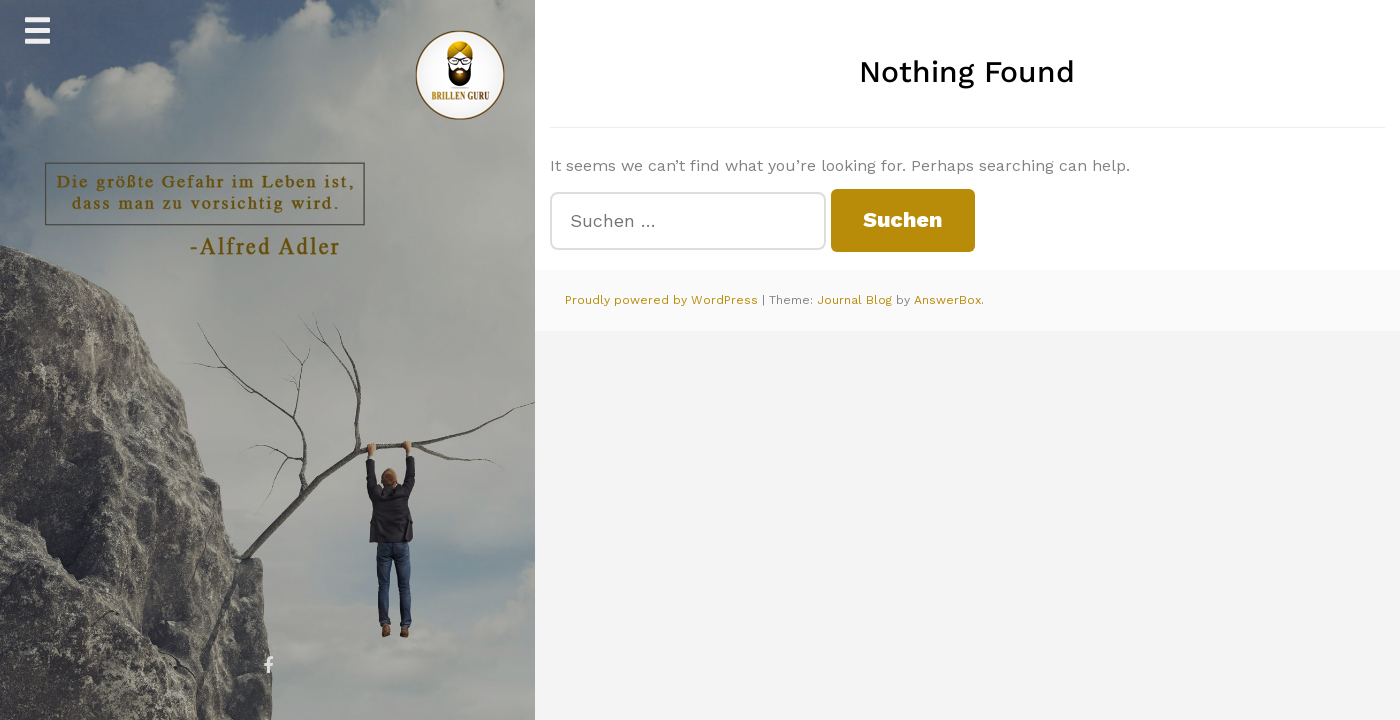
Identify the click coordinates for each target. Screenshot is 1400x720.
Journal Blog (856, 300)
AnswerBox (947, 300)
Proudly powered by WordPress (663, 300)
